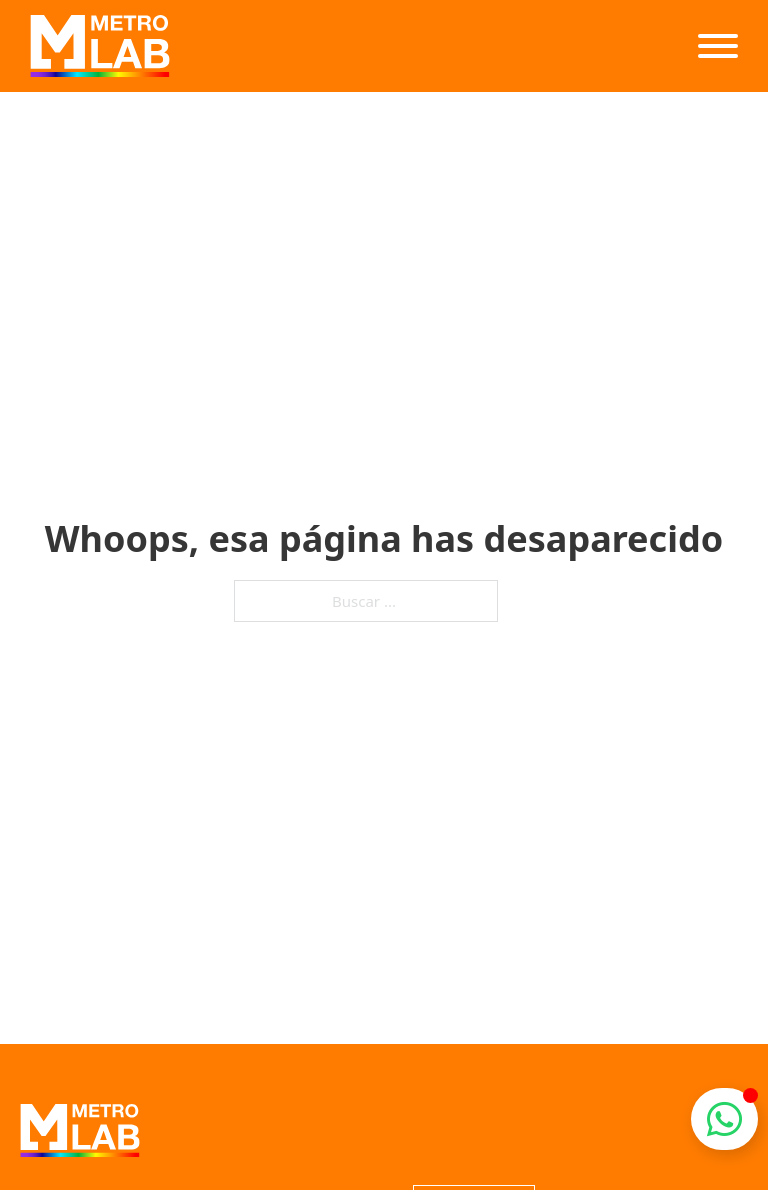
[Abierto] (718, 46)
